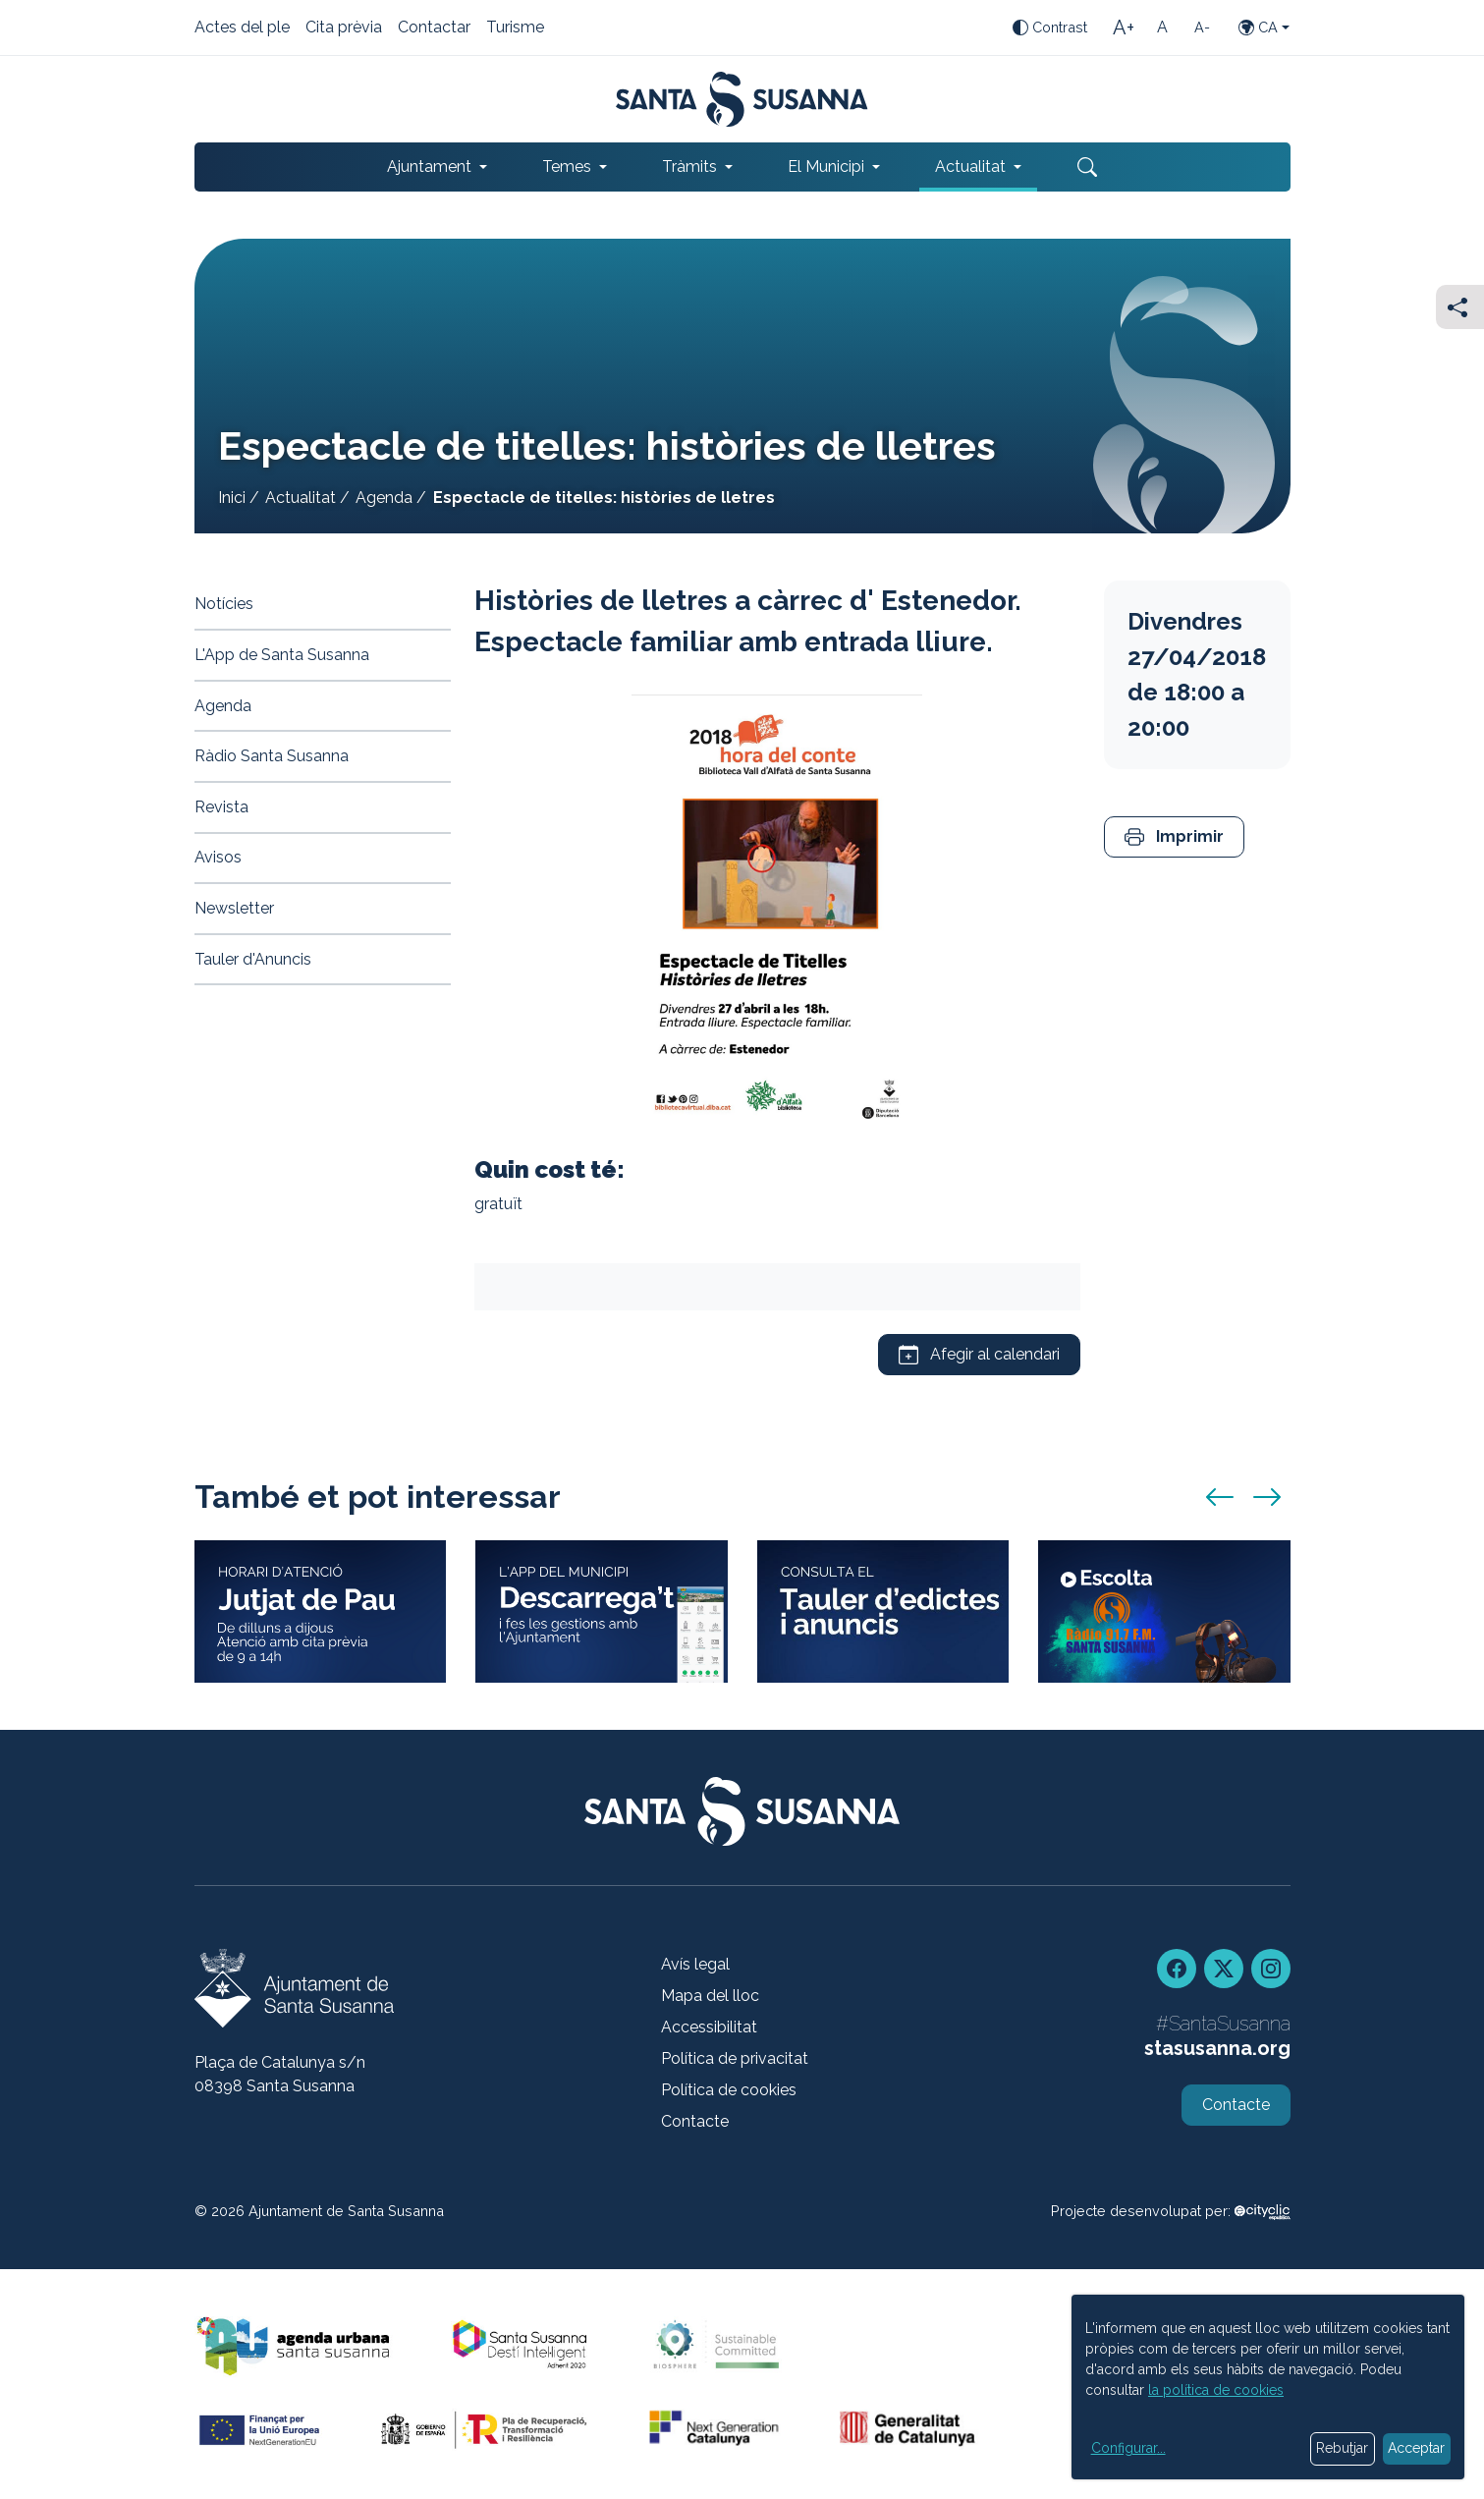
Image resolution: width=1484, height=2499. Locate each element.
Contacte (695, 2121)
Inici (232, 497)
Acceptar (1416, 2448)
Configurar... (1128, 2448)
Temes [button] (566, 166)
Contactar (434, 28)
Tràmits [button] (689, 166)
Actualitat (300, 497)
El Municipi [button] (826, 166)
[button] (1174, 837)
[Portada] (742, 99)
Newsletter (234, 908)
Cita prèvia (343, 28)
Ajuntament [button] (429, 166)
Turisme (515, 28)
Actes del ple (242, 28)
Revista (221, 807)
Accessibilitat (709, 2027)
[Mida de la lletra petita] (1202, 27)
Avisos (218, 857)
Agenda (384, 497)
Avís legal (695, 1964)
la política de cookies (1216, 2390)
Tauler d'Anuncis (252, 959)
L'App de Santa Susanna (281, 654)
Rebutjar (1342, 2448)
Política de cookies (729, 2090)
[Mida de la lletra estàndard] (1162, 27)
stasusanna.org (1217, 2048)
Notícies (223, 603)
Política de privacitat (734, 2058)
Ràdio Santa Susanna (271, 756)
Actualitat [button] (970, 166)
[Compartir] (1460, 307)
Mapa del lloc (710, 1995)
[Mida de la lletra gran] (1123, 27)
